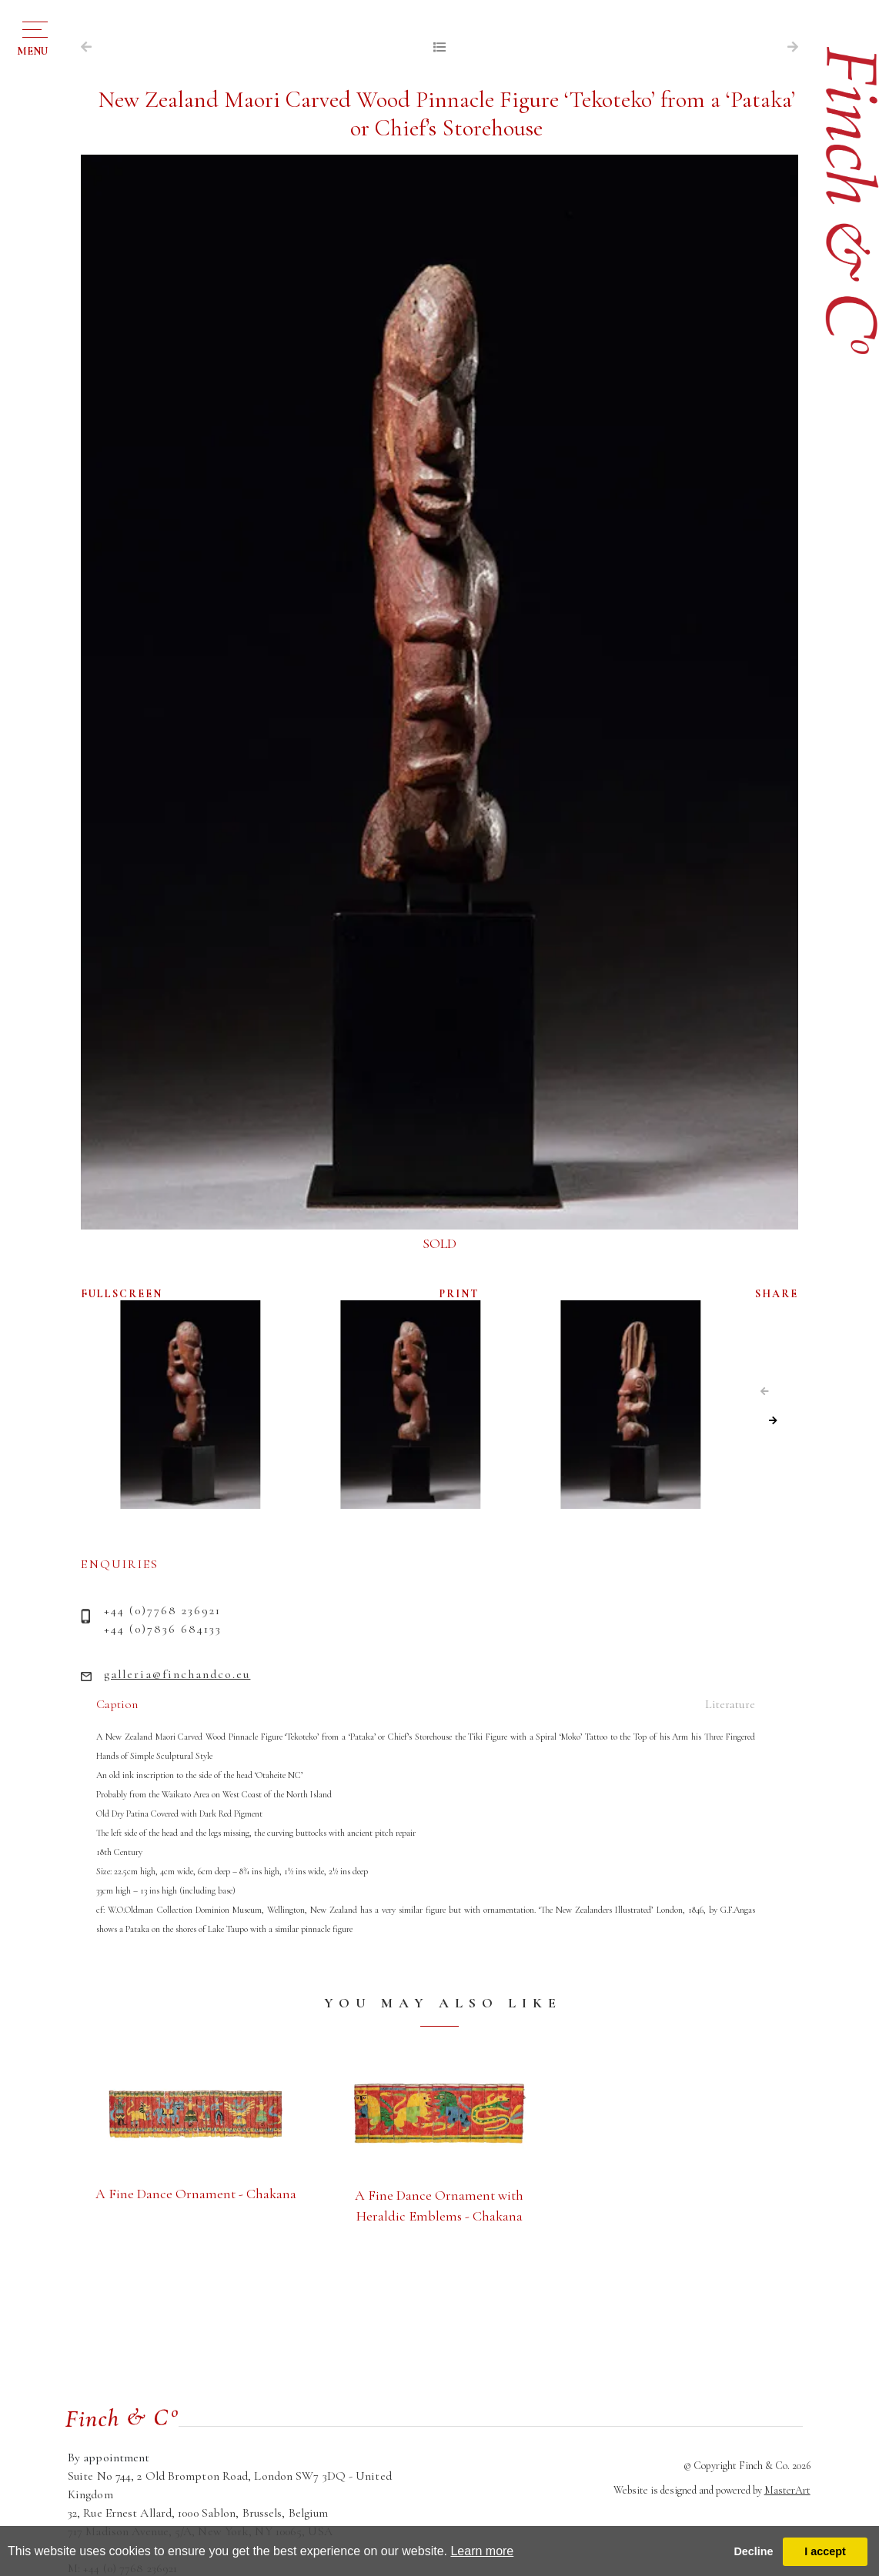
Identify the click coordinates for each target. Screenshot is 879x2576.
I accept (825, 2551)
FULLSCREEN (121, 1293)
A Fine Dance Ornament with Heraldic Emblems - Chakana (439, 2205)
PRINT (459, 1293)
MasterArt (787, 2490)
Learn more (481, 2551)
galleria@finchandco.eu (177, 1674)
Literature (730, 1704)
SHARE (776, 1293)
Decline (753, 2551)
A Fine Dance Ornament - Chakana (195, 2193)
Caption (117, 1704)
